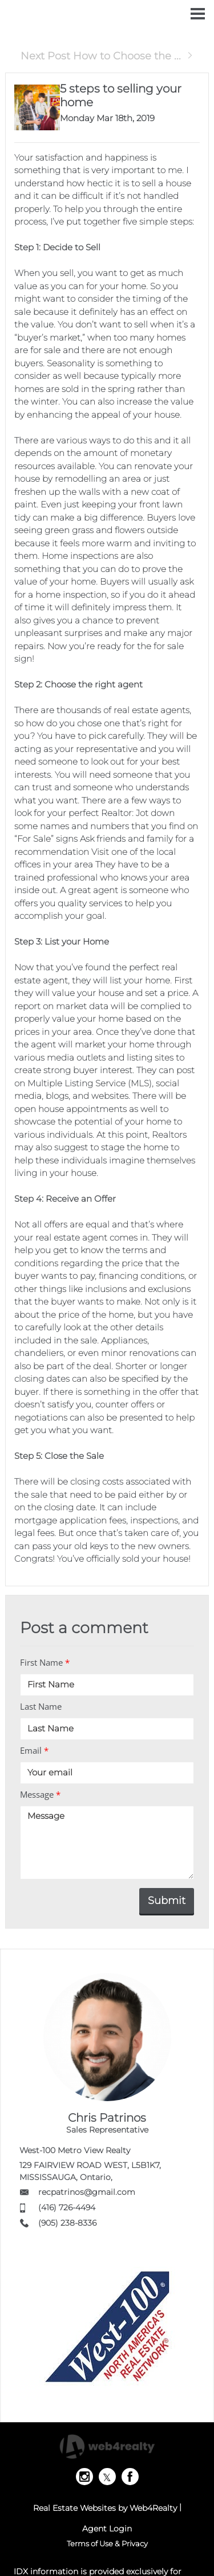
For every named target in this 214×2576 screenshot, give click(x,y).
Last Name (41, 1706)
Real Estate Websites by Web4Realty (105, 2508)
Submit (166, 1900)
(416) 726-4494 (66, 2207)
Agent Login (107, 2528)
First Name (45, 1662)
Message (40, 1794)
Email (34, 1750)
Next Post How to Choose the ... (107, 56)
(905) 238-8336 (67, 2223)
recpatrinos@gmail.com (86, 2192)
